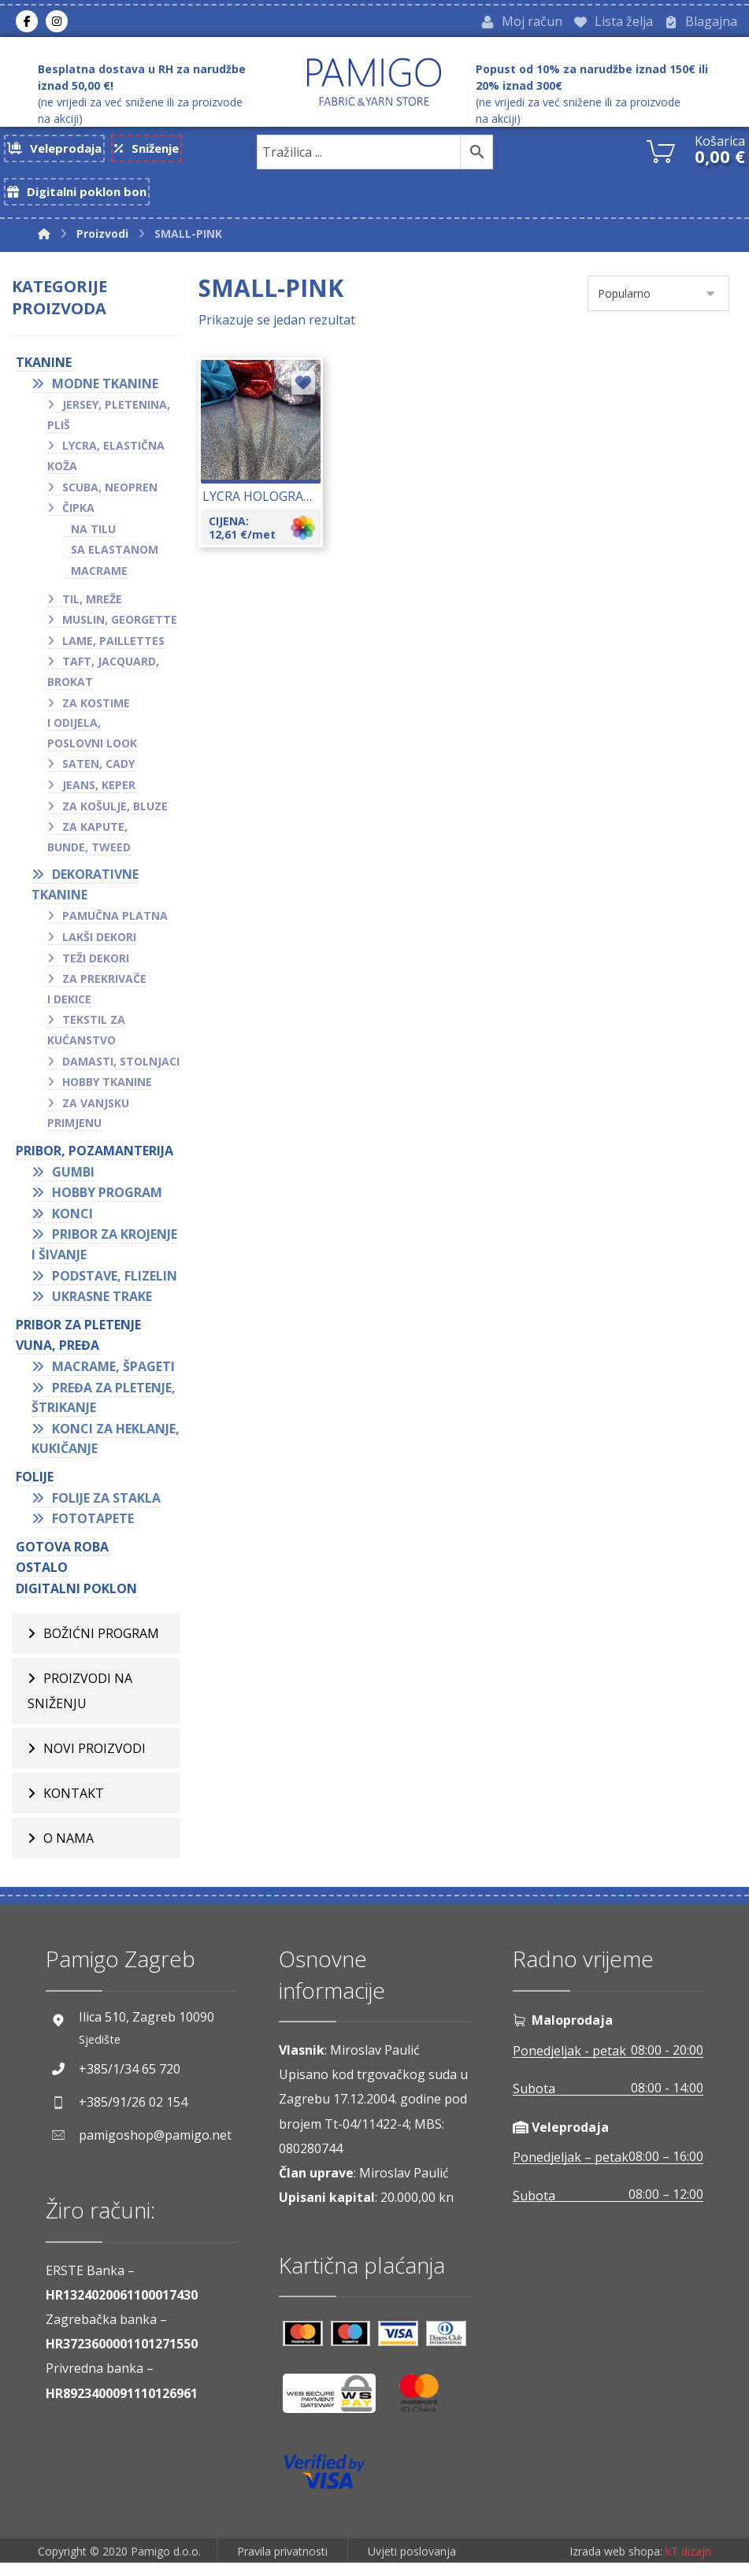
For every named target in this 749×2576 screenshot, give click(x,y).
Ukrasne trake (102, 1305)
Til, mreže (92, 606)
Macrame (99, 579)
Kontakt (73, 1802)
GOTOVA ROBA (62, 1554)
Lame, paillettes (113, 648)
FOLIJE (35, 1485)
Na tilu (93, 536)
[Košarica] (661, 152)
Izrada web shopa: (615, 2564)
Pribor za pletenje (78, 1332)
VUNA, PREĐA (57, 1353)
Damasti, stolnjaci (121, 1069)
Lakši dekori (99, 945)
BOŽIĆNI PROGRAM (101, 1642)
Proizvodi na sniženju (80, 1699)
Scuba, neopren (110, 494)
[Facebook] (27, 23)
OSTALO (42, 1576)
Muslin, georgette (119, 628)
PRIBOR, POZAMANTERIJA (94, 1159)
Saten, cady (98, 772)
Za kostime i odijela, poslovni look (92, 730)
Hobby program (107, 1201)
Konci (72, 1221)
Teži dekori (95, 965)
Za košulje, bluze (115, 813)
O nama (68, 1846)
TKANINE (44, 371)
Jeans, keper (98, 793)
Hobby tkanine (107, 1090)
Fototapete (93, 1527)
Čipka (78, 516)
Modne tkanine (105, 391)
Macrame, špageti (113, 1375)
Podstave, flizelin (114, 1283)
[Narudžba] (658, 302)
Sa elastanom (114, 557)
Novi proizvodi (94, 1757)
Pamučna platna (115, 924)
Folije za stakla (106, 1505)
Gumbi (73, 1179)
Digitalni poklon (76, 1597)
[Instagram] (57, 23)
